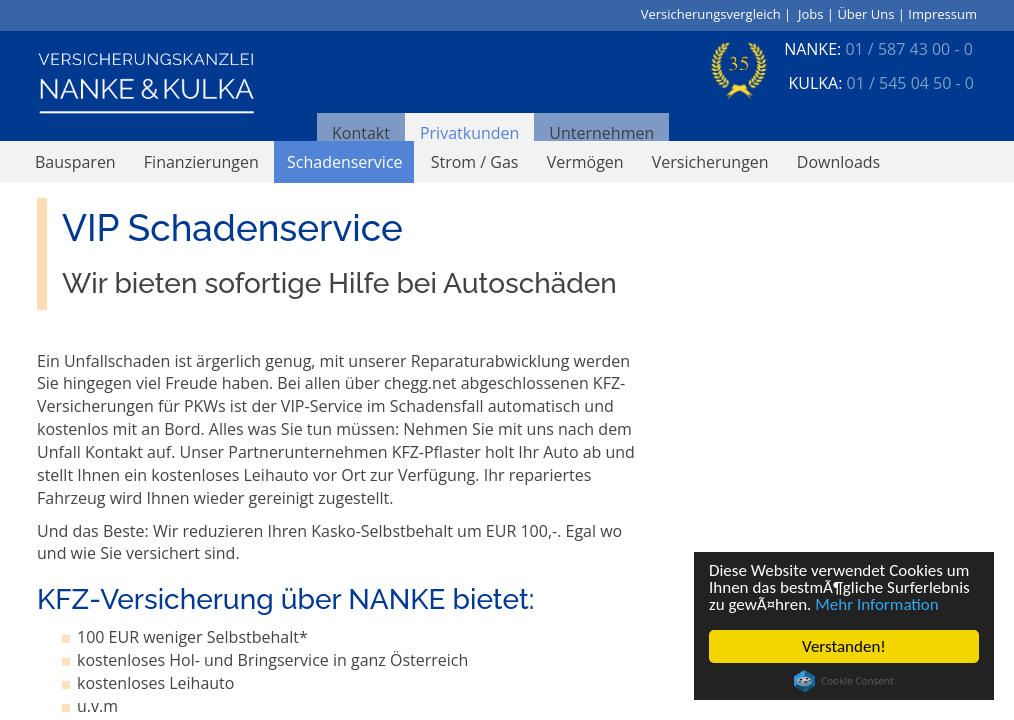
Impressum (942, 14)
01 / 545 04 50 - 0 (910, 83)
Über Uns (865, 14)
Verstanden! (844, 646)
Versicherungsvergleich (711, 14)
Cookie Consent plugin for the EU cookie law (844, 681)
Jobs (810, 14)
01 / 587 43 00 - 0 (908, 49)
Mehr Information (877, 604)
